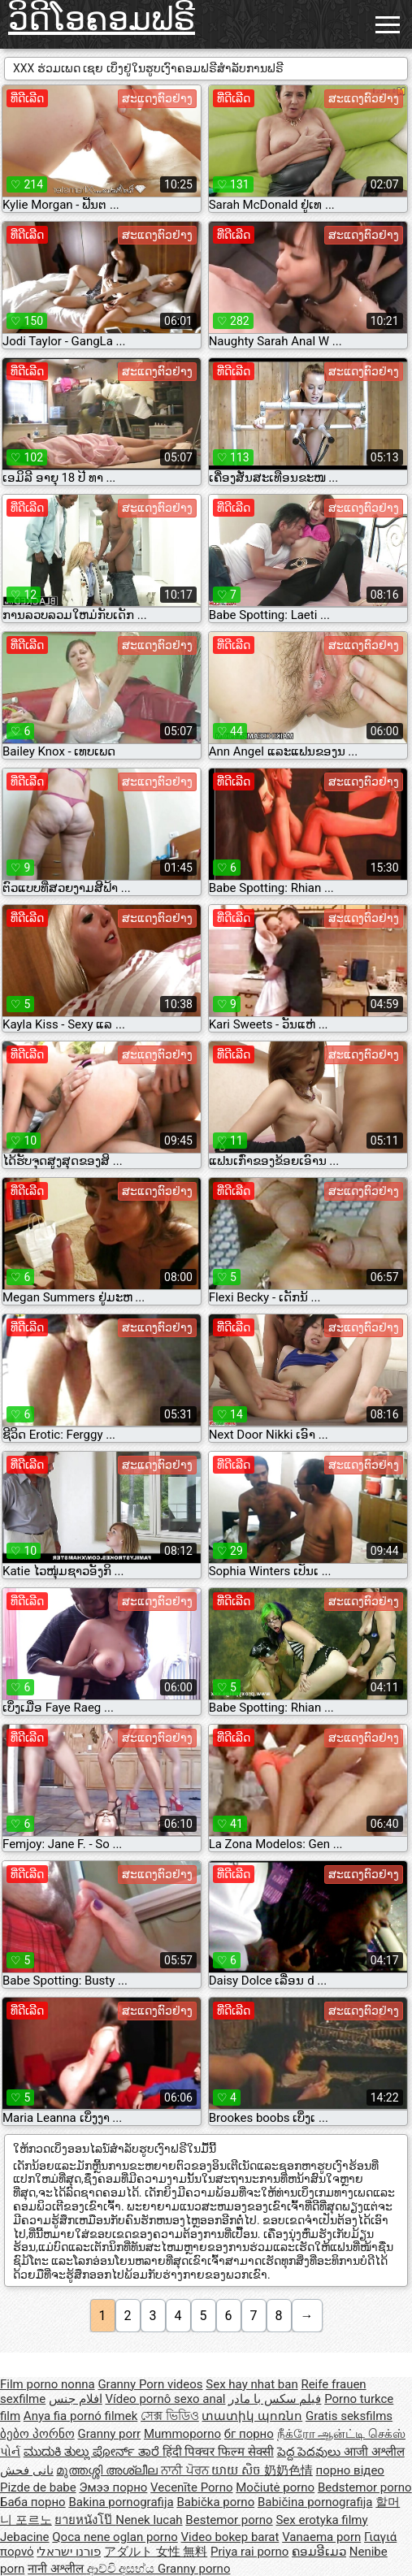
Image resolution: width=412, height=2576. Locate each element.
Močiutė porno (275, 2487)
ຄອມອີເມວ (319, 2551)
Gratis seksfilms (349, 2416)
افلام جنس (75, 2399)
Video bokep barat (230, 2537)
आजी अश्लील (374, 2451)
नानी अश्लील (57, 2568)
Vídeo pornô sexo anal (165, 2399)
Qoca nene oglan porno (115, 2537)
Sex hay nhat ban (251, 2384)
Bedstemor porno (365, 2487)
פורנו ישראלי (69, 2551)
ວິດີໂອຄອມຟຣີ (101, 19)
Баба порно (33, 2502)
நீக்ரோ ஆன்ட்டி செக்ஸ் (341, 2434)
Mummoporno (182, 2434)
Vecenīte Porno (191, 2487)
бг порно (249, 2434)
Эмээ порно (113, 2487)
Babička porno (215, 2502)
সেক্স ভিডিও (170, 2416)
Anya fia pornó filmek (80, 2416)
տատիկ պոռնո (252, 2416)
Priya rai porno (249, 2551)
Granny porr (109, 2434)
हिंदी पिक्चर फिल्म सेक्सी (218, 2451)
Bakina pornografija (120, 2502)
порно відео (350, 2470)
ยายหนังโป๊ (84, 2520)
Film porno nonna (47, 2384)
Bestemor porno (228, 2520)
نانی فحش (27, 2470)
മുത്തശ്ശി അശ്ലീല (108, 2470)
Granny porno (194, 2568)
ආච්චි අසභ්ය (122, 2568)
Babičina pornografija (315, 2502)
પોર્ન (10, 2451)
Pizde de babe (38, 2487)
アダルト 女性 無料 (155, 2551)
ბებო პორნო (37, 2434)
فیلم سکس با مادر (274, 2399)
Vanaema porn (321, 2537)
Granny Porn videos (150, 2384)
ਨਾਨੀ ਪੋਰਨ (186, 2470)
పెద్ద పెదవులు (310, 2451)
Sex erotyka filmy (321, 2520)
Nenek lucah (148, 2520)
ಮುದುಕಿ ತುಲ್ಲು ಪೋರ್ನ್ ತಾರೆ (93, 2451)
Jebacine (25, 2537)
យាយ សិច (237, 2470)
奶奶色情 (288, 2470)
